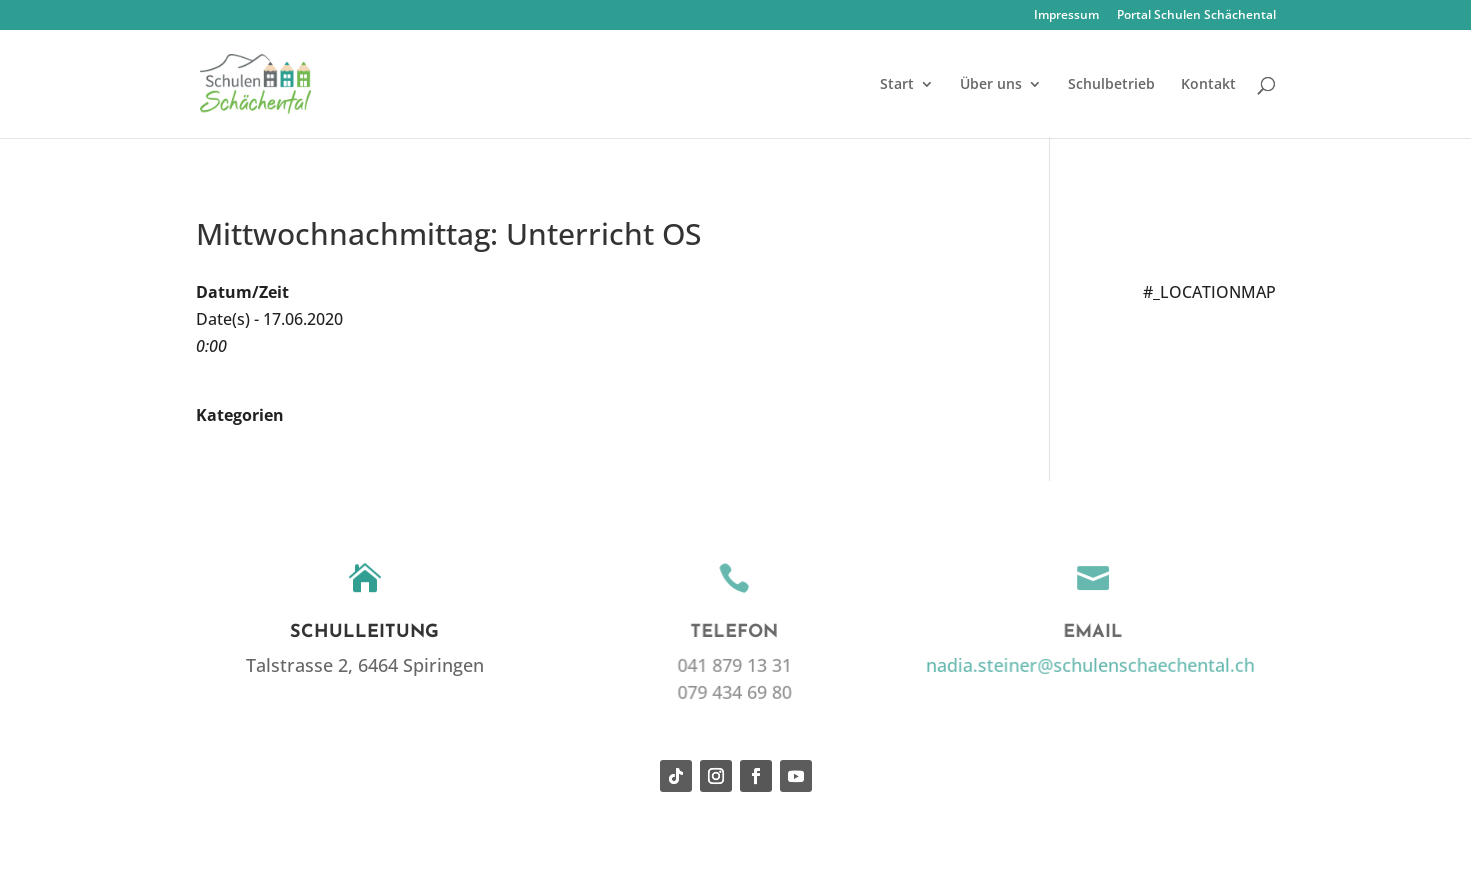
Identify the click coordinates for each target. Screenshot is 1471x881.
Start (897, 85)
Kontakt (1208, 85)
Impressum (1066, 16)
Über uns (991, 85)
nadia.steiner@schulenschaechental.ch (1087, 665)
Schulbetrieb (1111, 85)
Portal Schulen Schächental (1196, 16)
